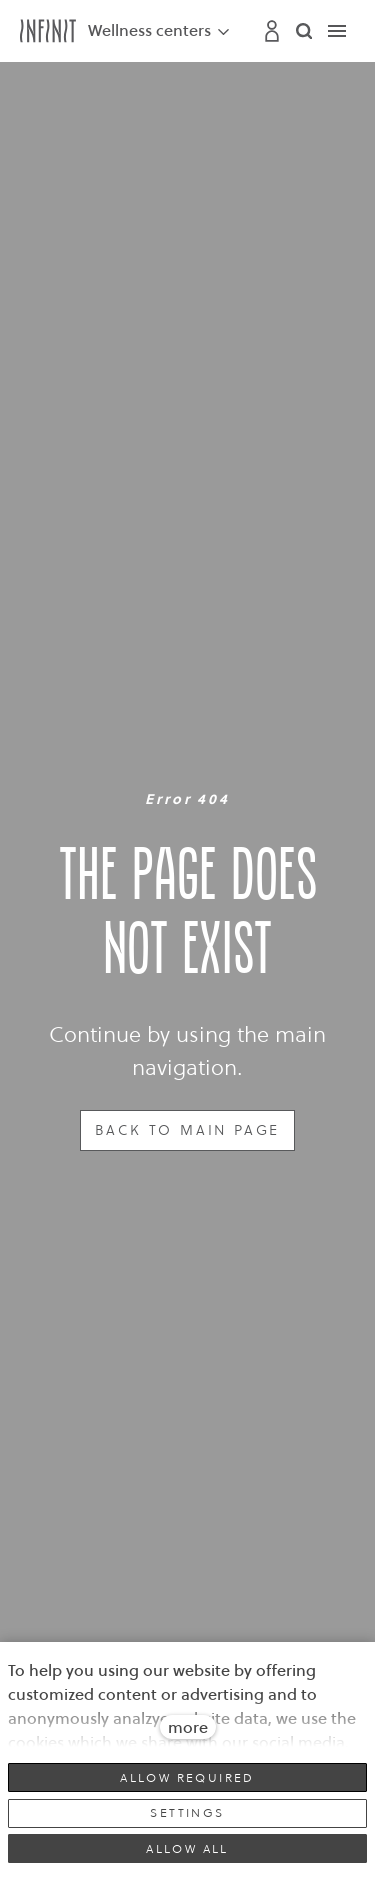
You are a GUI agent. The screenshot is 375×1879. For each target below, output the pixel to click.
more (188, 1727)
